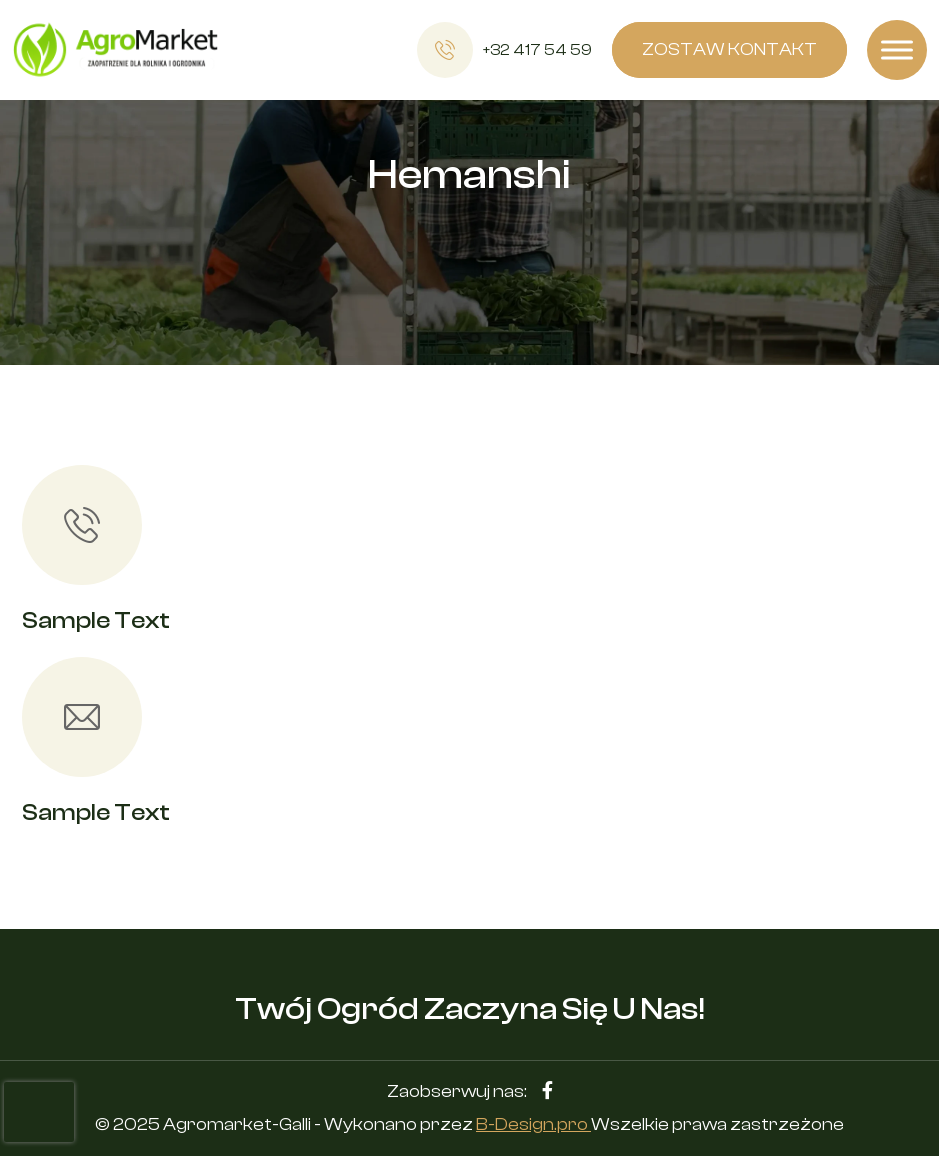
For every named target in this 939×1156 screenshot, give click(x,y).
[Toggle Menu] (897, 49)
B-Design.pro (533, 1124)
